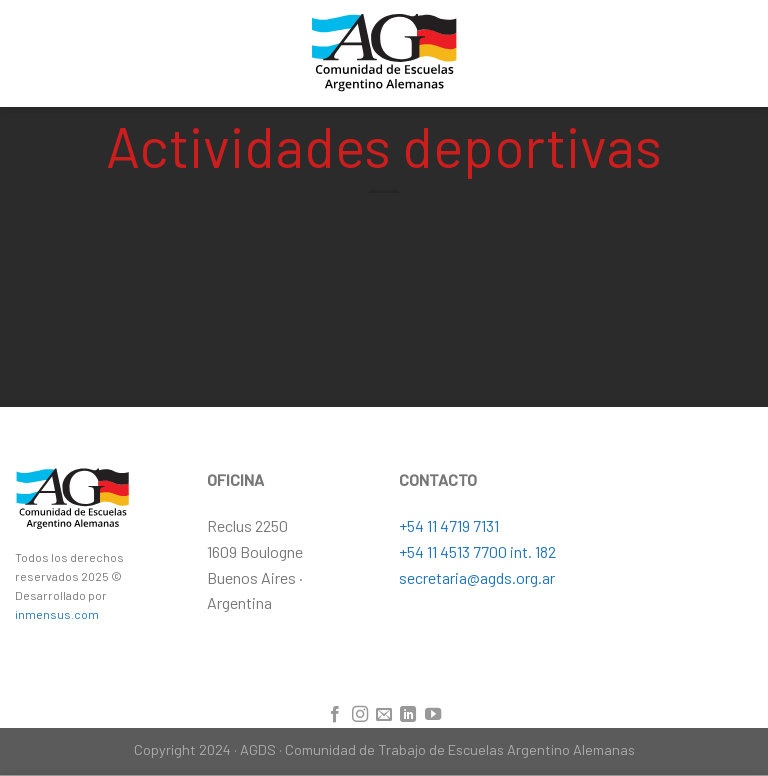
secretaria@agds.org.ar (477, 577)
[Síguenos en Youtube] (433, 715)
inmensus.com (57, 614)
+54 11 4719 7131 (449, 525)
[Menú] (741, 53)
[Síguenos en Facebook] (335, 715)
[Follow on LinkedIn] (408, 715)
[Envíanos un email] (384, 715)
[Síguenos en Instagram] (359, 715)
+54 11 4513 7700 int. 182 (477, 551)
